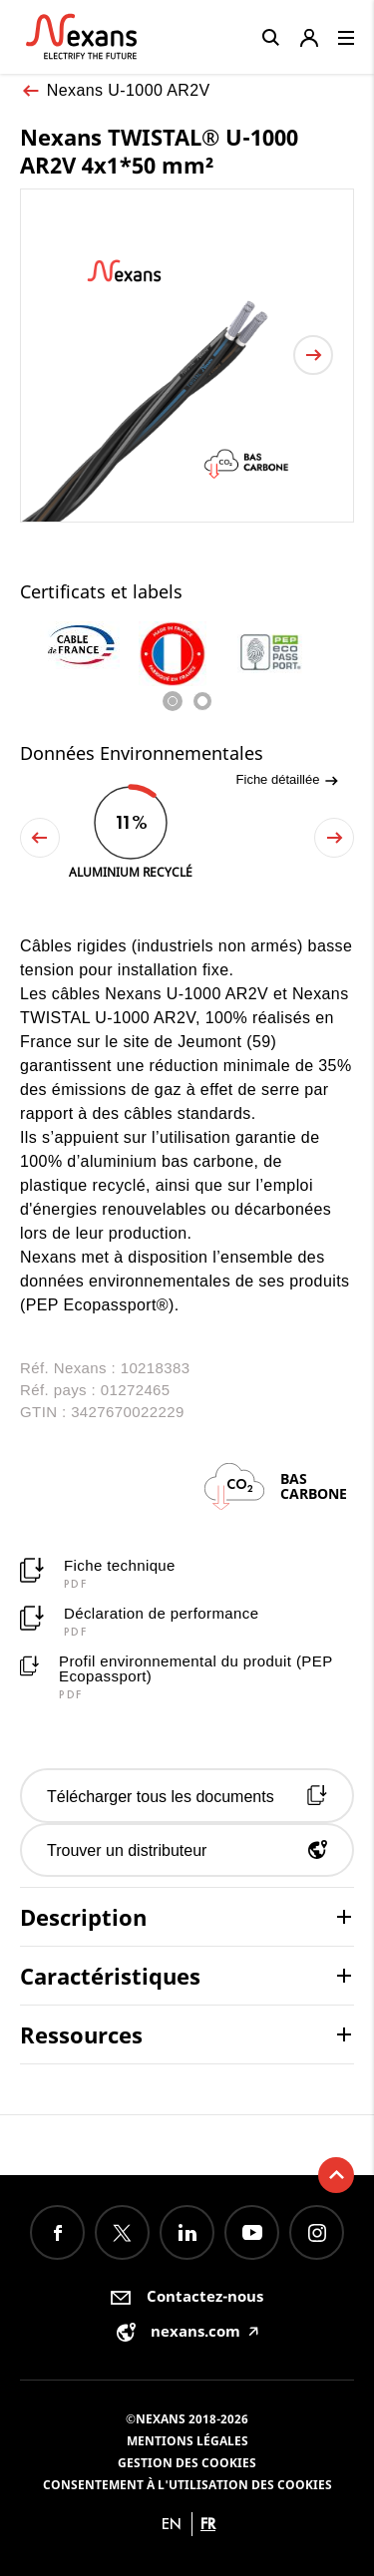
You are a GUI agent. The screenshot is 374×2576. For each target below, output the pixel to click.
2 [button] (202, 701)
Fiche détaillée (287, 780)
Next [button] (334, 838)
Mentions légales (187, 2440)
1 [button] (173, 701)
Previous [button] (40, 838)
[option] (89, 645)
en (172, 2523)
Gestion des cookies (187, 2462)
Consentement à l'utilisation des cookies (187, 2484)
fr (207, 2523)
